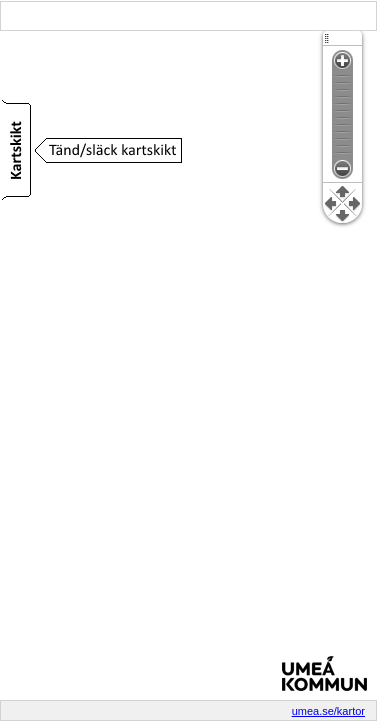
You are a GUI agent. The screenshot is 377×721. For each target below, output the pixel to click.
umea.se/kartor (328, 711)
